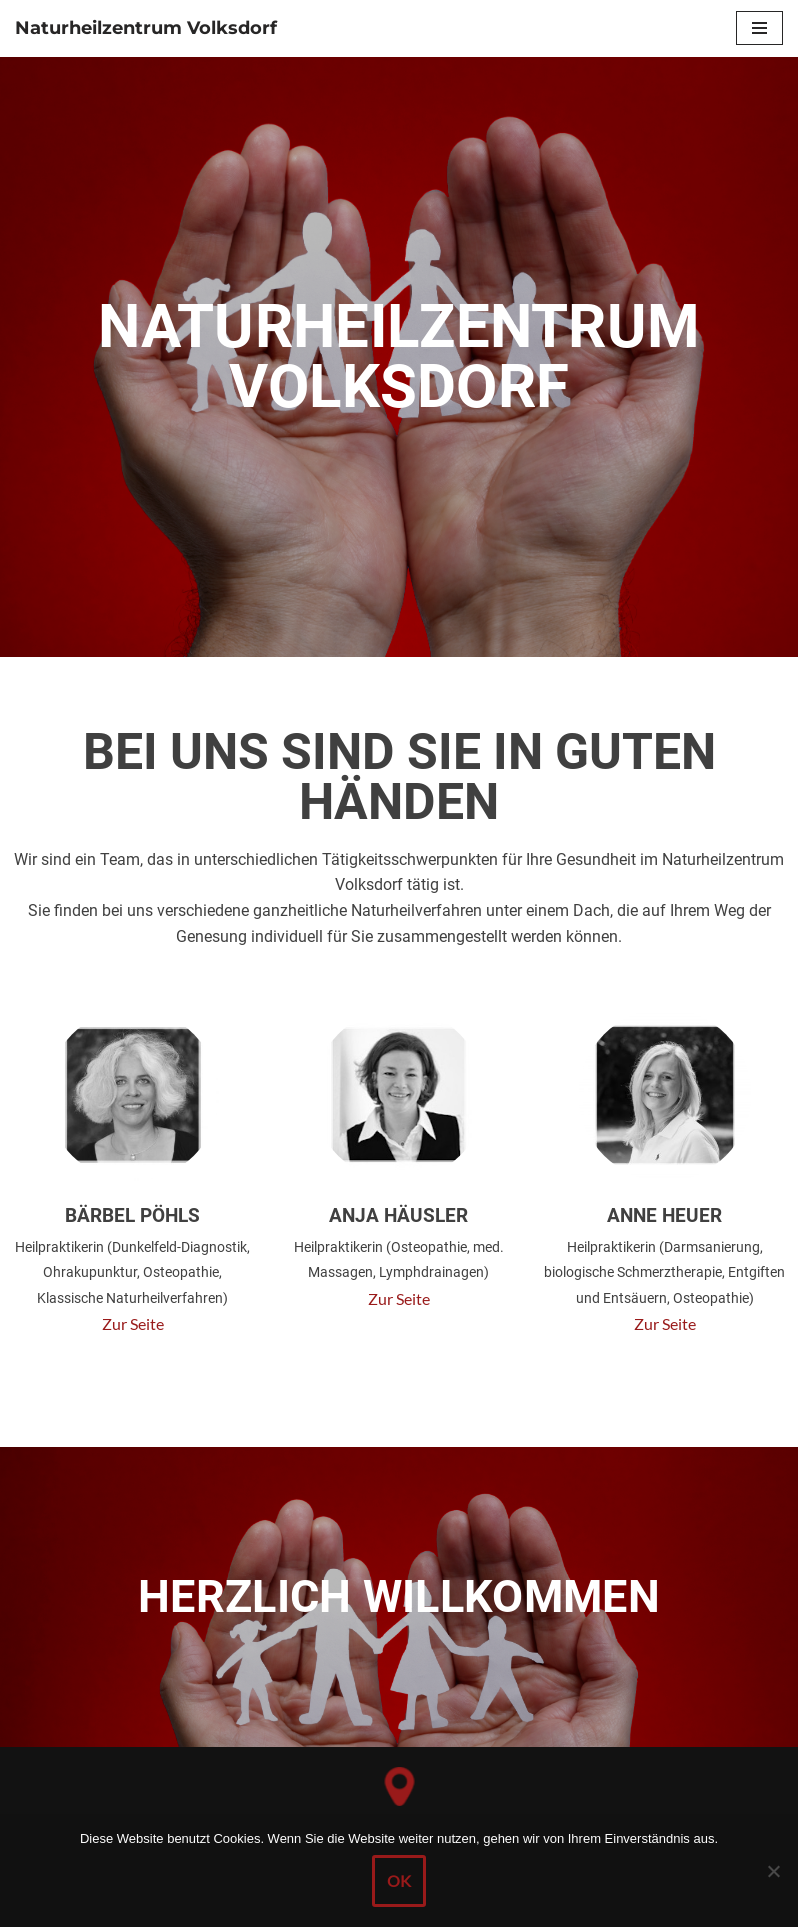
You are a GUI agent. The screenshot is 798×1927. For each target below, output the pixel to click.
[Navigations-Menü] (759, 28)
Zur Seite (133, 1323)
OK (399, 1884)
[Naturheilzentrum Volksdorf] (146, 28)
